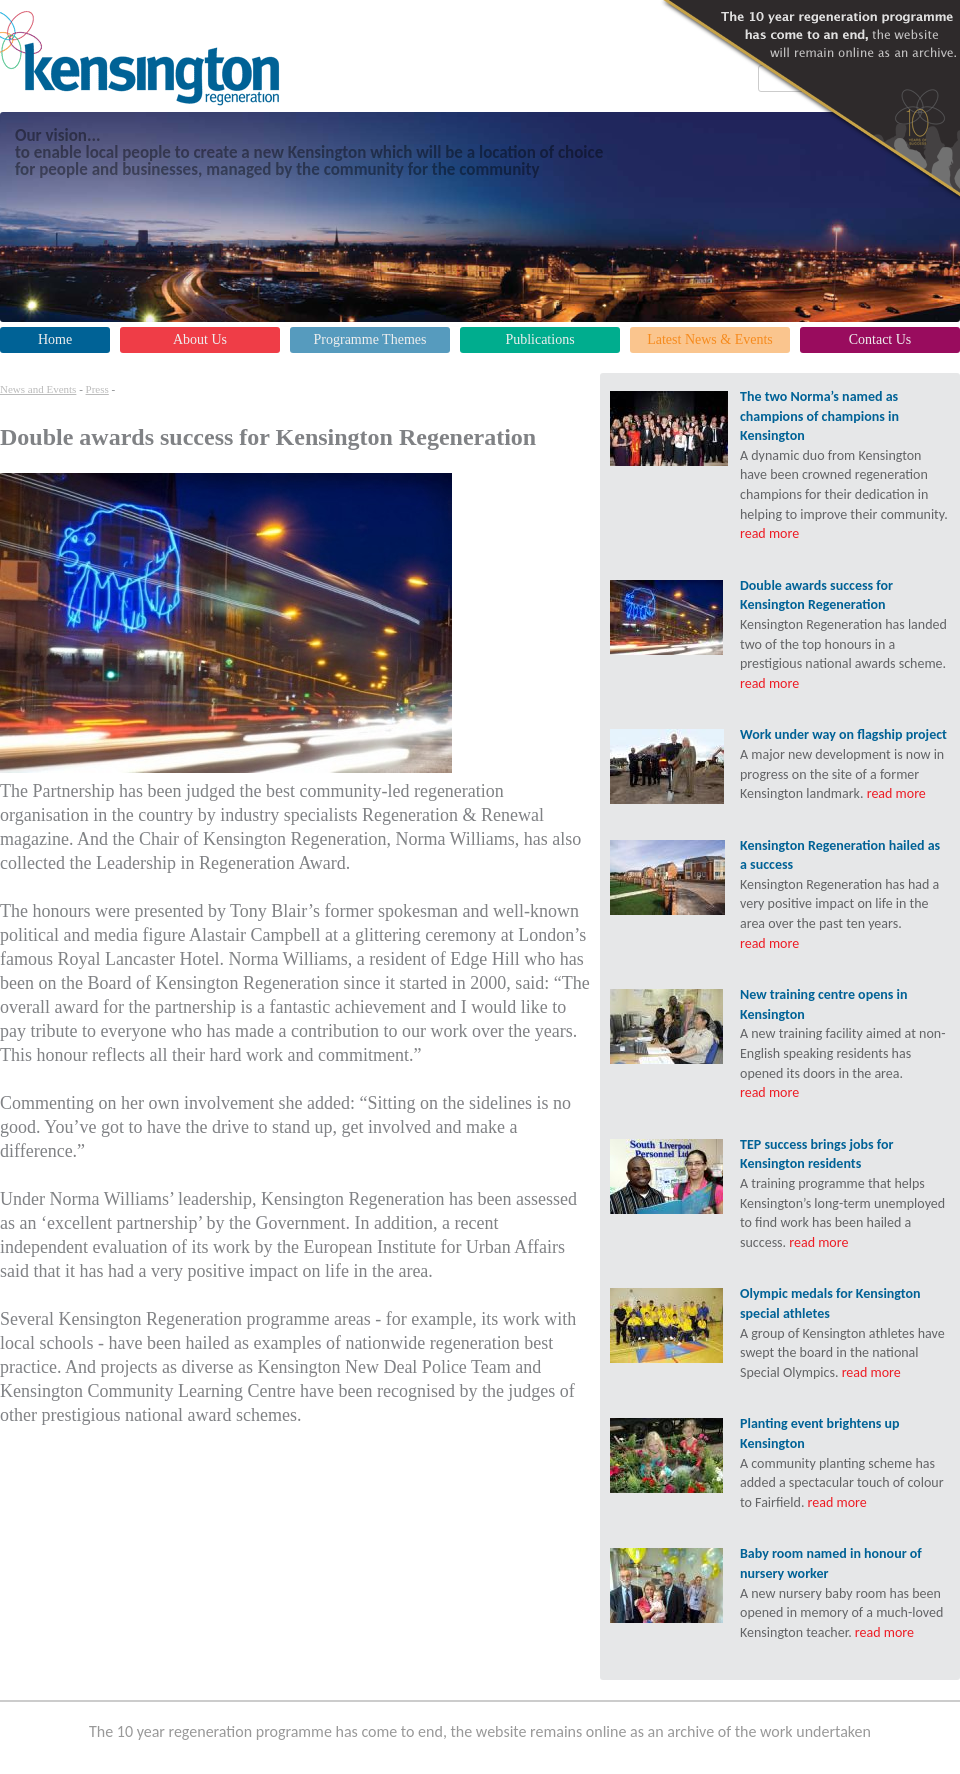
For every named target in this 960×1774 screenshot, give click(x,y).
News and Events (38, 389)
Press (97, 389)
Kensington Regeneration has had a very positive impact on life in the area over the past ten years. (845, 894)
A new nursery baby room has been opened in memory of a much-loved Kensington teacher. (845, 1592)
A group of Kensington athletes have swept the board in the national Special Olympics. (845, 1332)
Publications (539, 339)
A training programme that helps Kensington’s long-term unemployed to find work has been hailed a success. (845, 1193)
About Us (200, 339)
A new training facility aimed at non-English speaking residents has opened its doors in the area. (845, 1043)
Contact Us (880, 339)
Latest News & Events (710, 339)
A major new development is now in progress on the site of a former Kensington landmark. (845, 763)
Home (55, 339)
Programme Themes (370, 339)
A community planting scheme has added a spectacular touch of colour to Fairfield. (845, 1462)
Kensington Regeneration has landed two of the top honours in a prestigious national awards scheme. (845, 634)
